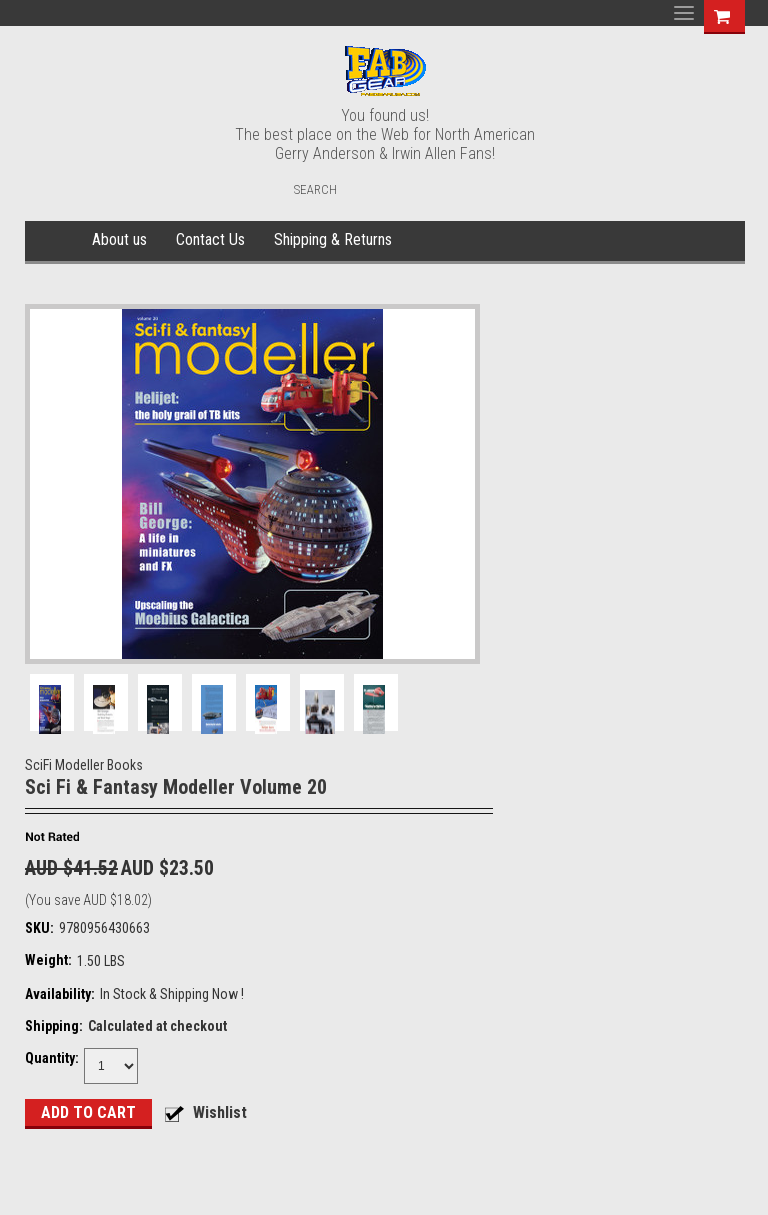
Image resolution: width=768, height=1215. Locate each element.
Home (55, 241)
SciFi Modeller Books (84, 765)
